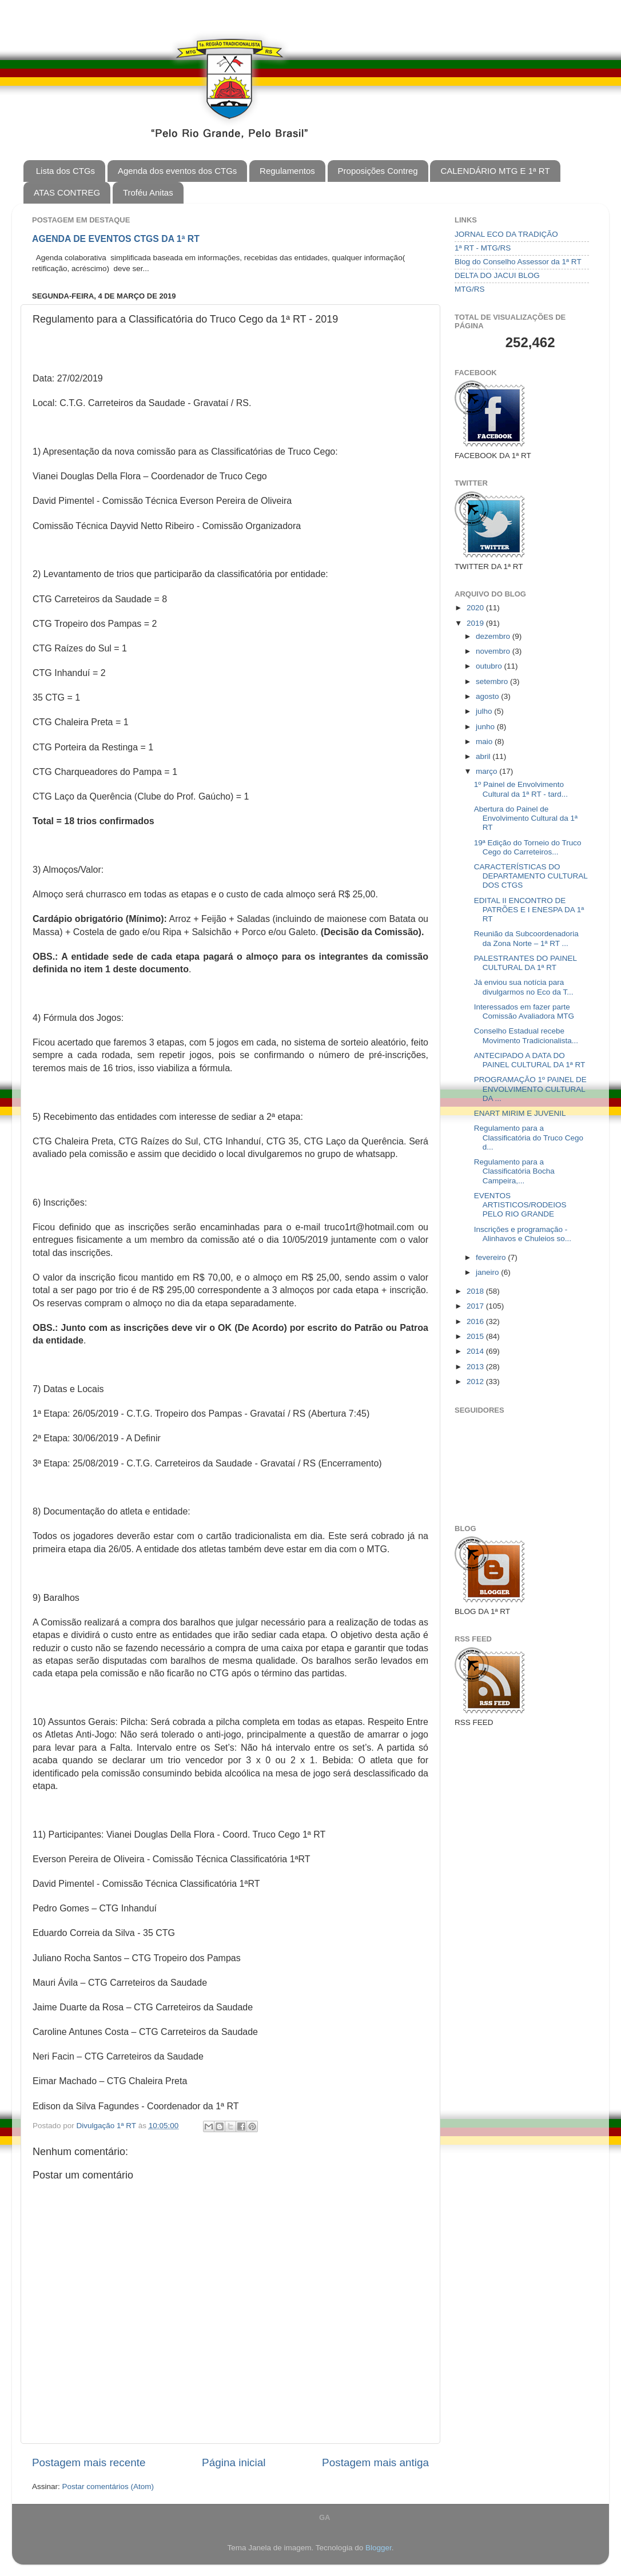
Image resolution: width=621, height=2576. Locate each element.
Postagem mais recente (88, 2462)
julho (485, 711)
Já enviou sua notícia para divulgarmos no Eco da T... (524, 987)
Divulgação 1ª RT (107, 2125)
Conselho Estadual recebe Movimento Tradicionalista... (526, 1035)
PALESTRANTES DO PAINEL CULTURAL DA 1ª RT (525, 963)
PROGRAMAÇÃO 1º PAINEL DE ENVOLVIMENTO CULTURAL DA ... (530, 1088)
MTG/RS (470, 289)
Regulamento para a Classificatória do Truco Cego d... (528, 1137)
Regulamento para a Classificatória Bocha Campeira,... (514, 1171)
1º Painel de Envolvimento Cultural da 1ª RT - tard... (521, 789)
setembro (493, 681)
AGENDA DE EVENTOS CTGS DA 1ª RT (116, 239)
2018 (476, 1291)
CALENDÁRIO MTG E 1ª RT (495, 171)
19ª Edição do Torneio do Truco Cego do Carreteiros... (528, 847)
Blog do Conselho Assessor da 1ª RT (518, 261)
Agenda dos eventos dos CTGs (177, 171)
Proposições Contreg (378, 171)
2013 (476, 1366)
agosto (488, 696)
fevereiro (492, 1257)
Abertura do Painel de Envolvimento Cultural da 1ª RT (526, 818)
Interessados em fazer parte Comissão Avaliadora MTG (524, 1011)
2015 (476, 1336)
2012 (476, 1381)
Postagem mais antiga (375, 2462)
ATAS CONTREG (67, 192)
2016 (476, 1321)
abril (484, 756)
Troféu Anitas (148, 192)
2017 (476, 1306)
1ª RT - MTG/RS (483, 248)
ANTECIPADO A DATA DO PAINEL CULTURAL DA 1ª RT (530, 1060)
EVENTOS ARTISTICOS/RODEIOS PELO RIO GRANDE (520, 1204)
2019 (476, 623)
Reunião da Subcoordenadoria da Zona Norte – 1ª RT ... (526, 938)
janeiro (488, 1272)
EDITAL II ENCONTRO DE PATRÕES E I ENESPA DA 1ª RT (529, 909)
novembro (494, 651)
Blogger (378, 2547)
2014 (476, 1351)
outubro (490, 666)
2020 (476, 607)
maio (485, 741)
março (487, 771)
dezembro (494, 636)
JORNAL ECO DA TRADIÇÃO (506, 234)
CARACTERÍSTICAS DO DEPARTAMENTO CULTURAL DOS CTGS (531, 875)
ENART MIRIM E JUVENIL (520, 1113)
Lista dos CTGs (65, 171)
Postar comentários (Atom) (108, 2486)
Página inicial (233, 2462)
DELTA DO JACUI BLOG (497, 275)
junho (486, 726)
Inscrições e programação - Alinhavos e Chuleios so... (522, 1234)
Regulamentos (287, 171)
